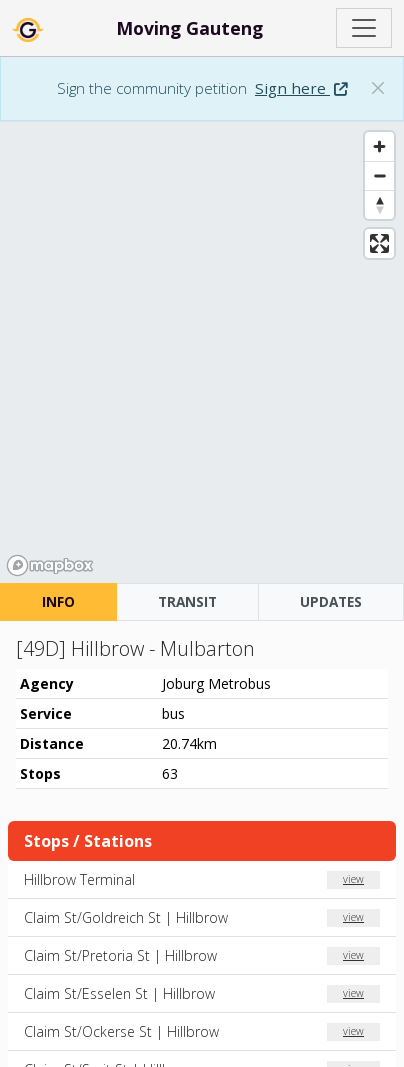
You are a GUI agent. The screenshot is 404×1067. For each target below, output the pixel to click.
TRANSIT (187, 601)
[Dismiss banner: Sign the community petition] (378, 88)
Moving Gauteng (189, 28)
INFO (58, 601)
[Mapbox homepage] (50, 565)
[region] (202, 352)
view (353, 879)
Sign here (301, 88)
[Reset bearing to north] (379, 204)
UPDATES (331, 601)
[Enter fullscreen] (379, 243)
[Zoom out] (379, 175)
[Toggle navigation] (364, 28)
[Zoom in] (379, 146)
